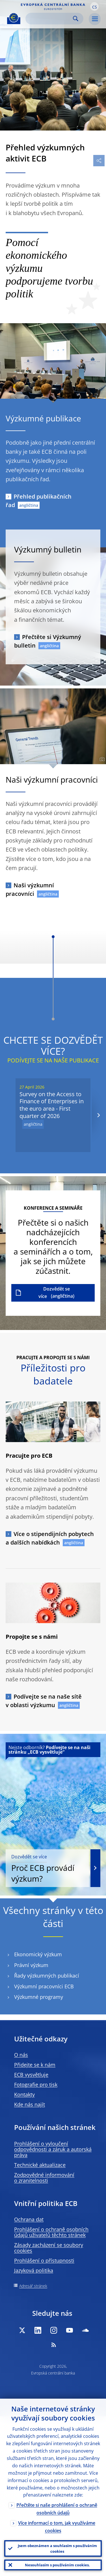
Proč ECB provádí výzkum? (47, 1868)
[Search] (50, 19)
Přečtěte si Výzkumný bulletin (47, 641)
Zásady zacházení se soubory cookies (48, 2247)
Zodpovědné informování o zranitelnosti (44, 2177)
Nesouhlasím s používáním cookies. (57, 2564)
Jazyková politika (33, 2270)
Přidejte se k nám (34, 2064)
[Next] (98, 1115)
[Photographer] (101, 759)
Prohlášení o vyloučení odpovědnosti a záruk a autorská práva (53, 2149)
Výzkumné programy (38, 1997)
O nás (21, 2054)
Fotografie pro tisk (35, 2084)
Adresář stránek (33, 2286)
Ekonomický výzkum (38, 1954)
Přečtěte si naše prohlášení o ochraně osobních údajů (56, 2509)
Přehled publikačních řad (39, 501)
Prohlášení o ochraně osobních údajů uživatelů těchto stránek (51, 2232)
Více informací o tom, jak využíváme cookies (56, 2527)
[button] (94, 6)
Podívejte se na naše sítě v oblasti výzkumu (44, 1701)
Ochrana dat (29, 2219)
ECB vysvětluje (31, 2074)
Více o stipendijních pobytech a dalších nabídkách (50, 1538)
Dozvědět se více (54, 1293)
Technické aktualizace (40, 2164)
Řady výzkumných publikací (46, 1975)
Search (75, 19)
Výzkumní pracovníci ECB (44, 1986)
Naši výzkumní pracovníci (30, 889)
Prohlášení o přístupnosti (44, 2260)
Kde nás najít (29, 2104)
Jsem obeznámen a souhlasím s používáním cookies (57, 2548)
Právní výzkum (31, 1965)
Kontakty (24, 2094)
